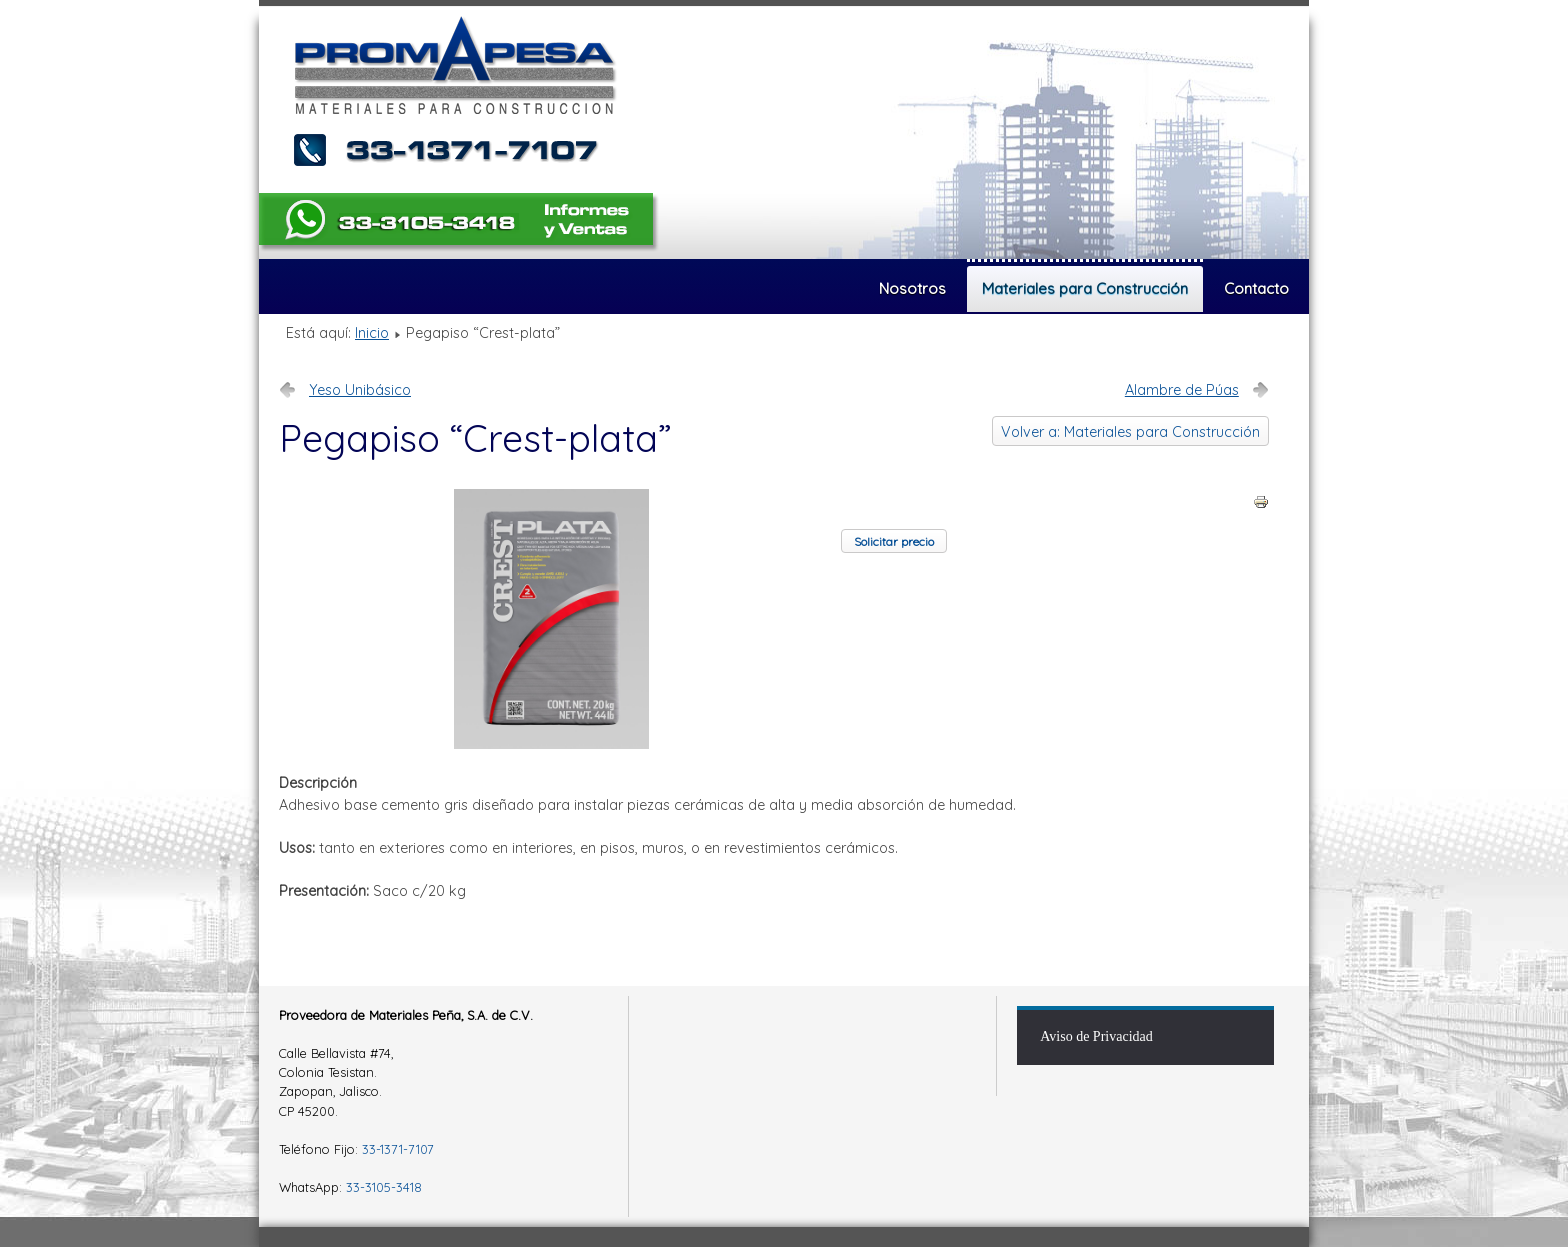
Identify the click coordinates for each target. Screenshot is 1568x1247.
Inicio (372, 333)
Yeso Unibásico (360, 390)
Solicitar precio (894, 541)
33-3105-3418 (384, 1187)
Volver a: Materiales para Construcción (1130, 432)
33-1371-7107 (398, 1149)
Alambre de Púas (1182, 390)
